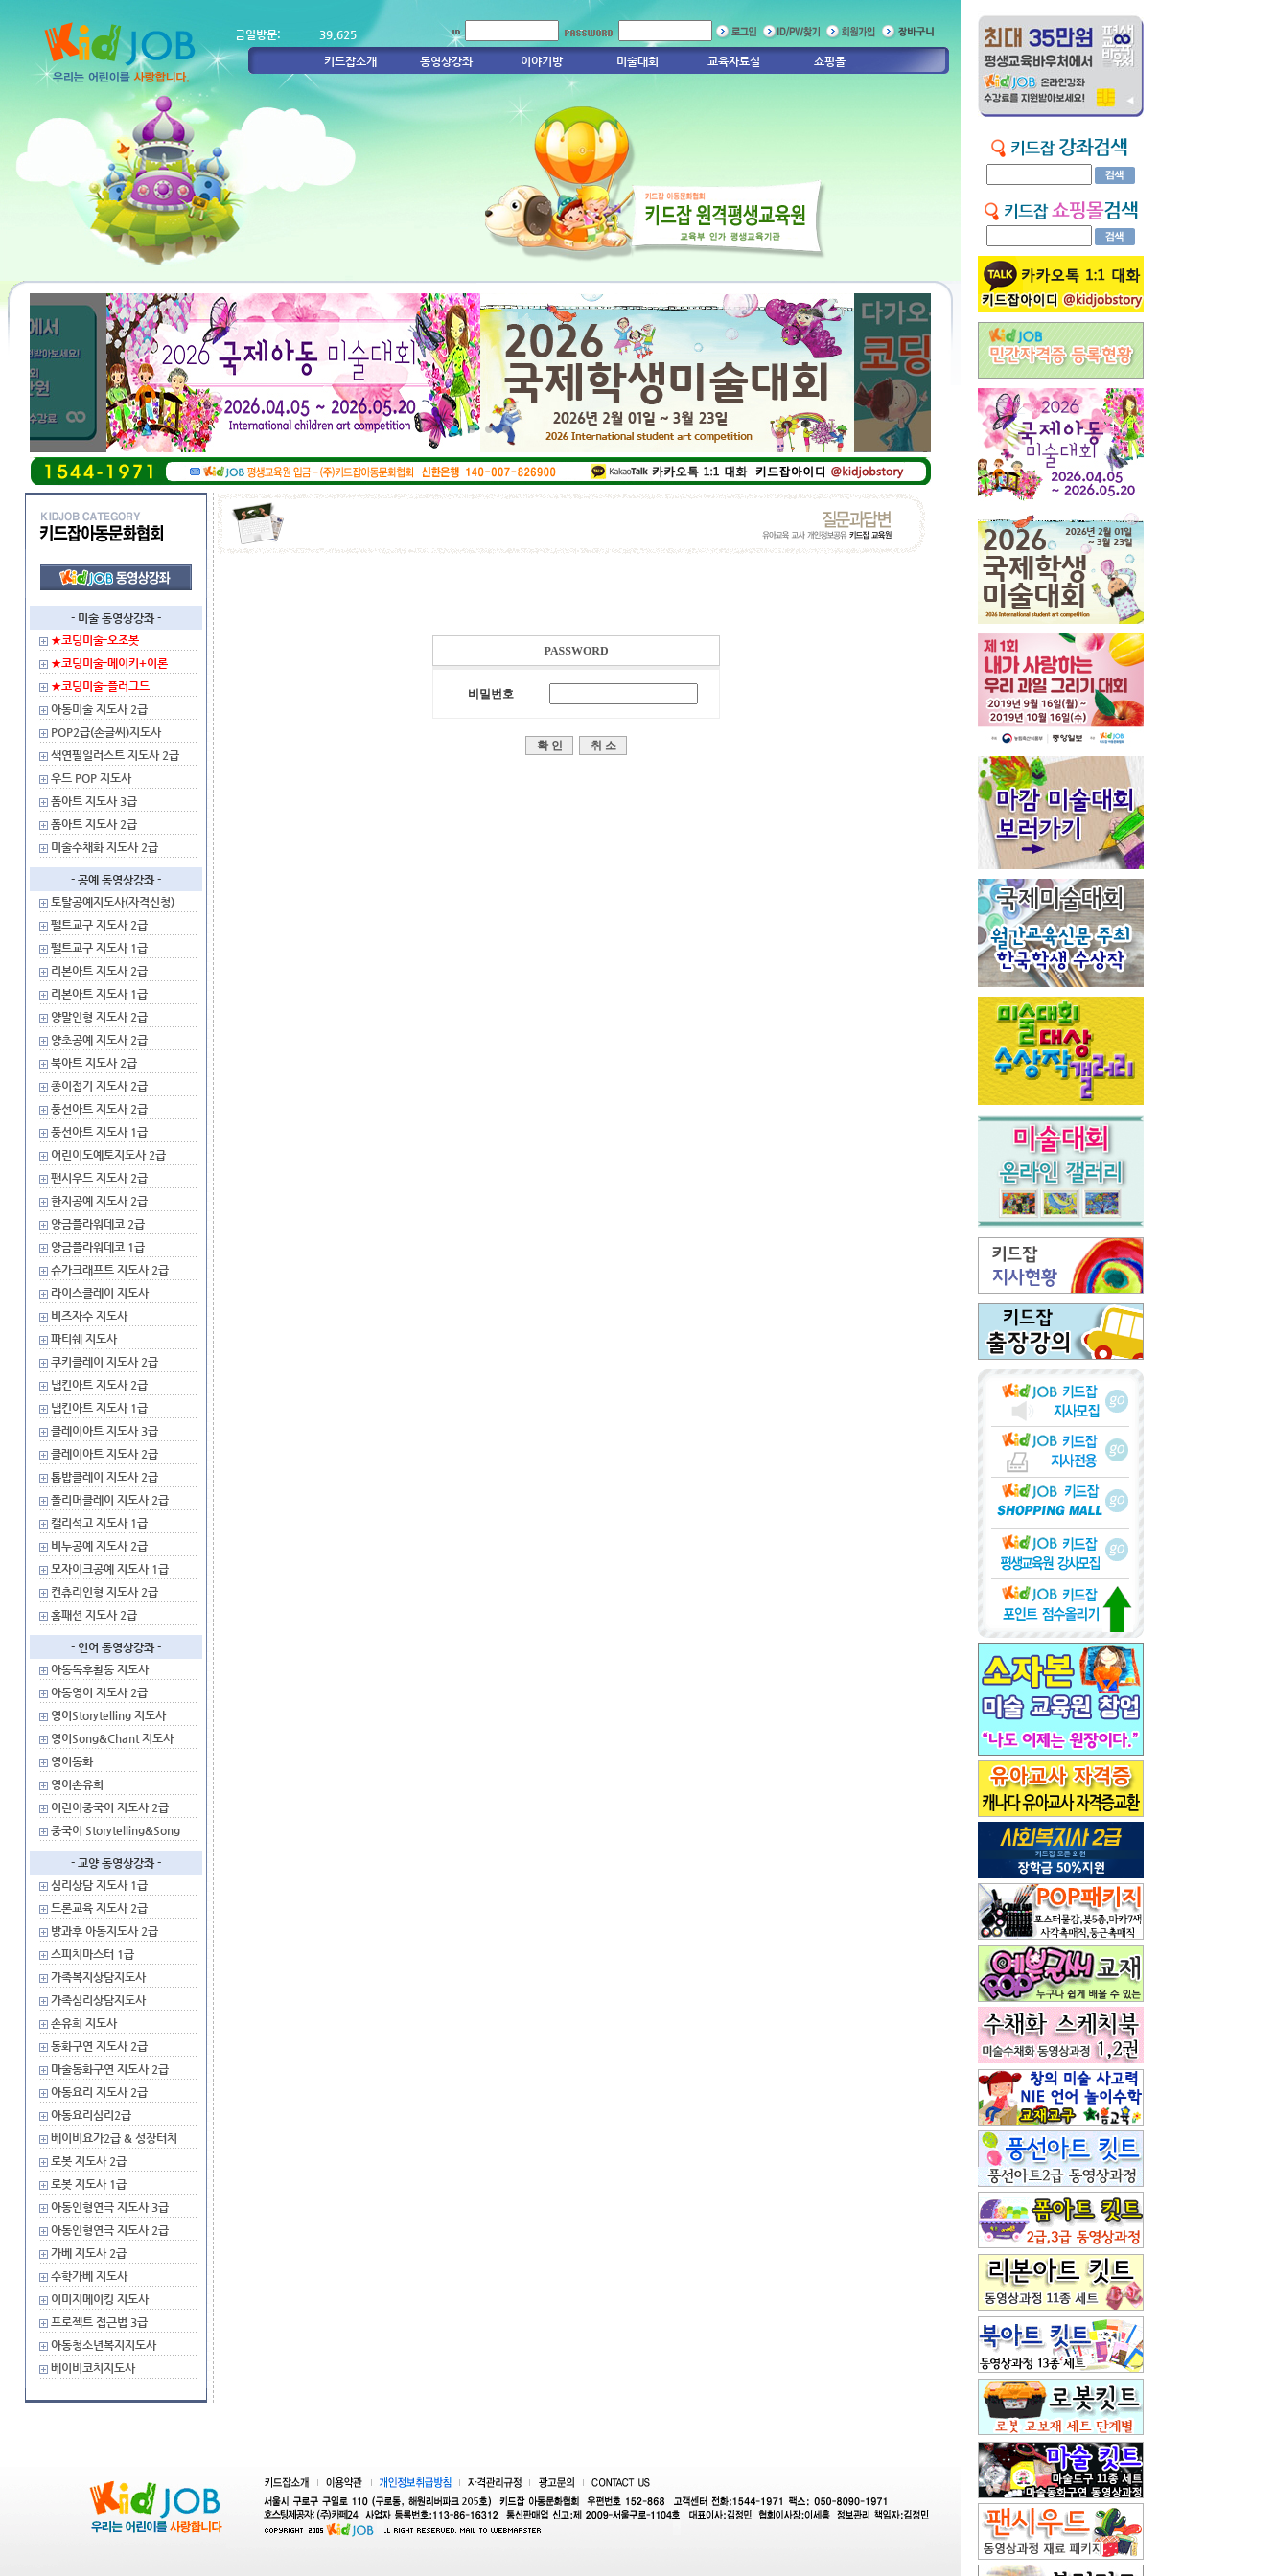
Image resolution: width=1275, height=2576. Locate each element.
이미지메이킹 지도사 (100, 2299)
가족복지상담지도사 (98, 1977)
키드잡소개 (350, 61)
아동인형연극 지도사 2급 (110, 2230)
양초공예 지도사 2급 (99, 1039)
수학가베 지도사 (89, 2276)
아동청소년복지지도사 (103, 2345)
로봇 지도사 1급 (89, 2184)
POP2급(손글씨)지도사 (106, 732)
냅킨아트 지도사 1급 (99, 1407)
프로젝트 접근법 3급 (99, 2322)
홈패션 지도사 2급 (94, 1615)
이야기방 (542, 61)
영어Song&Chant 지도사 (112, 1738)
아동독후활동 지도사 (100, 1669)
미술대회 (637, 61)
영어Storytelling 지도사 (108, 1715)
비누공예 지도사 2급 (99, 1545)
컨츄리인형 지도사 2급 (104, 1591)
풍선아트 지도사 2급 (99, 1109)
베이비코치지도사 (93, 2368)
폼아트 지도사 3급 (94, 801)
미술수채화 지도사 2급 (104, 847)
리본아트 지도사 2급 (99, 971)
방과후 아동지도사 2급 (104, 1931)
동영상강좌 (446, 61)
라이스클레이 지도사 (100, 1293)
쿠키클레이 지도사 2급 (104, 1361)
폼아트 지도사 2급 (94, 824)
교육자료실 (733, 61)
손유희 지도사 (84, 2023)
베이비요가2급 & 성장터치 (114, 2138)
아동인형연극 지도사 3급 (110, 2207)
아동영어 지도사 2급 (99, 1692)
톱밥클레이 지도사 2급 (104, 1477)
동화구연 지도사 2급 (99, 2046)
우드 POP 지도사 (91, 778)
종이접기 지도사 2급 (99, 1085)
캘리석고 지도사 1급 (99, 1523)
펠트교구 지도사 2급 (99, 925)
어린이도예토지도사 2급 (108, 1155)
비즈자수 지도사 (89, 1315)
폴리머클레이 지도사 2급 (110, 1499)
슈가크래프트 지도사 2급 (110, 1269)
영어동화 (72, 1761)
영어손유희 (77, 1784)
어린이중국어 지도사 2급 (110, 1807)
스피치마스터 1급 (92, 1954)
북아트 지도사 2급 (94, 1063)
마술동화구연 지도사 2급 (110, 2069)
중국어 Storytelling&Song (115, 1830)
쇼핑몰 (830, 61)
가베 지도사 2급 (89, 2253)
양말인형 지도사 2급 (99, 1017)
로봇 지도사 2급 (89, 2161)
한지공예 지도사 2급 (99, 1201)
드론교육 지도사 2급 (99, 1908)
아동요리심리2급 (91, 2115)
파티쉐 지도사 (84, 1339)
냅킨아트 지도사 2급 (99, 1385)
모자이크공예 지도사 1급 (110, 1569)
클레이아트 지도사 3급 (104, 1431)
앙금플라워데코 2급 (98, 1223)
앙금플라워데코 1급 (98, 1247)
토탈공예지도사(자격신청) (112, 901)
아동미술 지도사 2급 (99, 709)
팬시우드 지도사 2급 (99, 1177)
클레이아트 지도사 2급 (104, 1453)
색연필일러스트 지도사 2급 (115, 755)
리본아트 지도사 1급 (99, 993)
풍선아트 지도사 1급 (99, 1131)
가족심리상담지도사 (98, 2000)
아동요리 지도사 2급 (99, 2092)
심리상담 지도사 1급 (99, 1885)
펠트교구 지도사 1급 (99, 947)
